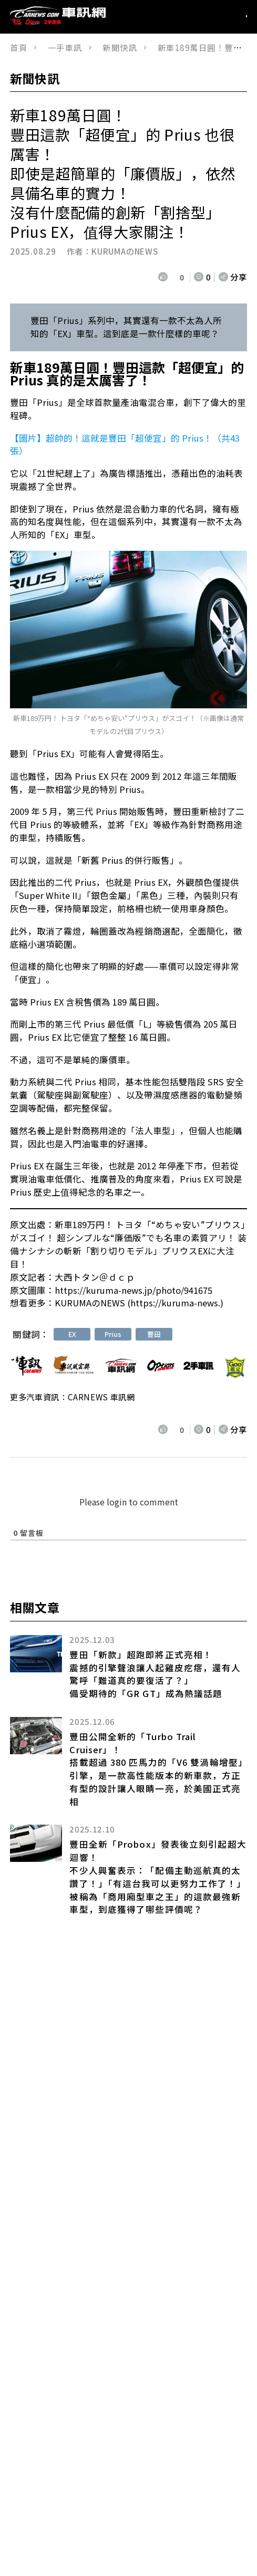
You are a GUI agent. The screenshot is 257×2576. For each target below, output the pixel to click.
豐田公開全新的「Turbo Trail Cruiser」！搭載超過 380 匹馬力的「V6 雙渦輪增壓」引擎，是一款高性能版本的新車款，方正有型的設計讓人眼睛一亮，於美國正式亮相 (156, 1769)
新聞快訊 (119, 47)
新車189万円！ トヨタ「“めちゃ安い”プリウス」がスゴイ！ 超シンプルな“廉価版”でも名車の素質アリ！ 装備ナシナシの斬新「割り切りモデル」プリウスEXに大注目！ (128, 1244)
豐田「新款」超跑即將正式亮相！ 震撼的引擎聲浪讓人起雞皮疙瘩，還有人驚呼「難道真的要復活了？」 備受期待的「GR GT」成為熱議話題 (155, 1674)
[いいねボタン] (164, 277)
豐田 (154, 1334)
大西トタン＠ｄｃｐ (95, 1277)
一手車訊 (65, 47)
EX (72, 1334)
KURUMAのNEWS (124, 251)
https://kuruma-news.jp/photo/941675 (133, 1290)
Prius (113, 1334)
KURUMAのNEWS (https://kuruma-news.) (139, 1302)
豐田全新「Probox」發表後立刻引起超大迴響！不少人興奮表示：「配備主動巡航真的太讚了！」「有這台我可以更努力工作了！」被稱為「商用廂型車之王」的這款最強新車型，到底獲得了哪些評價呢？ (157, 1876)
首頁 (18, 47)
